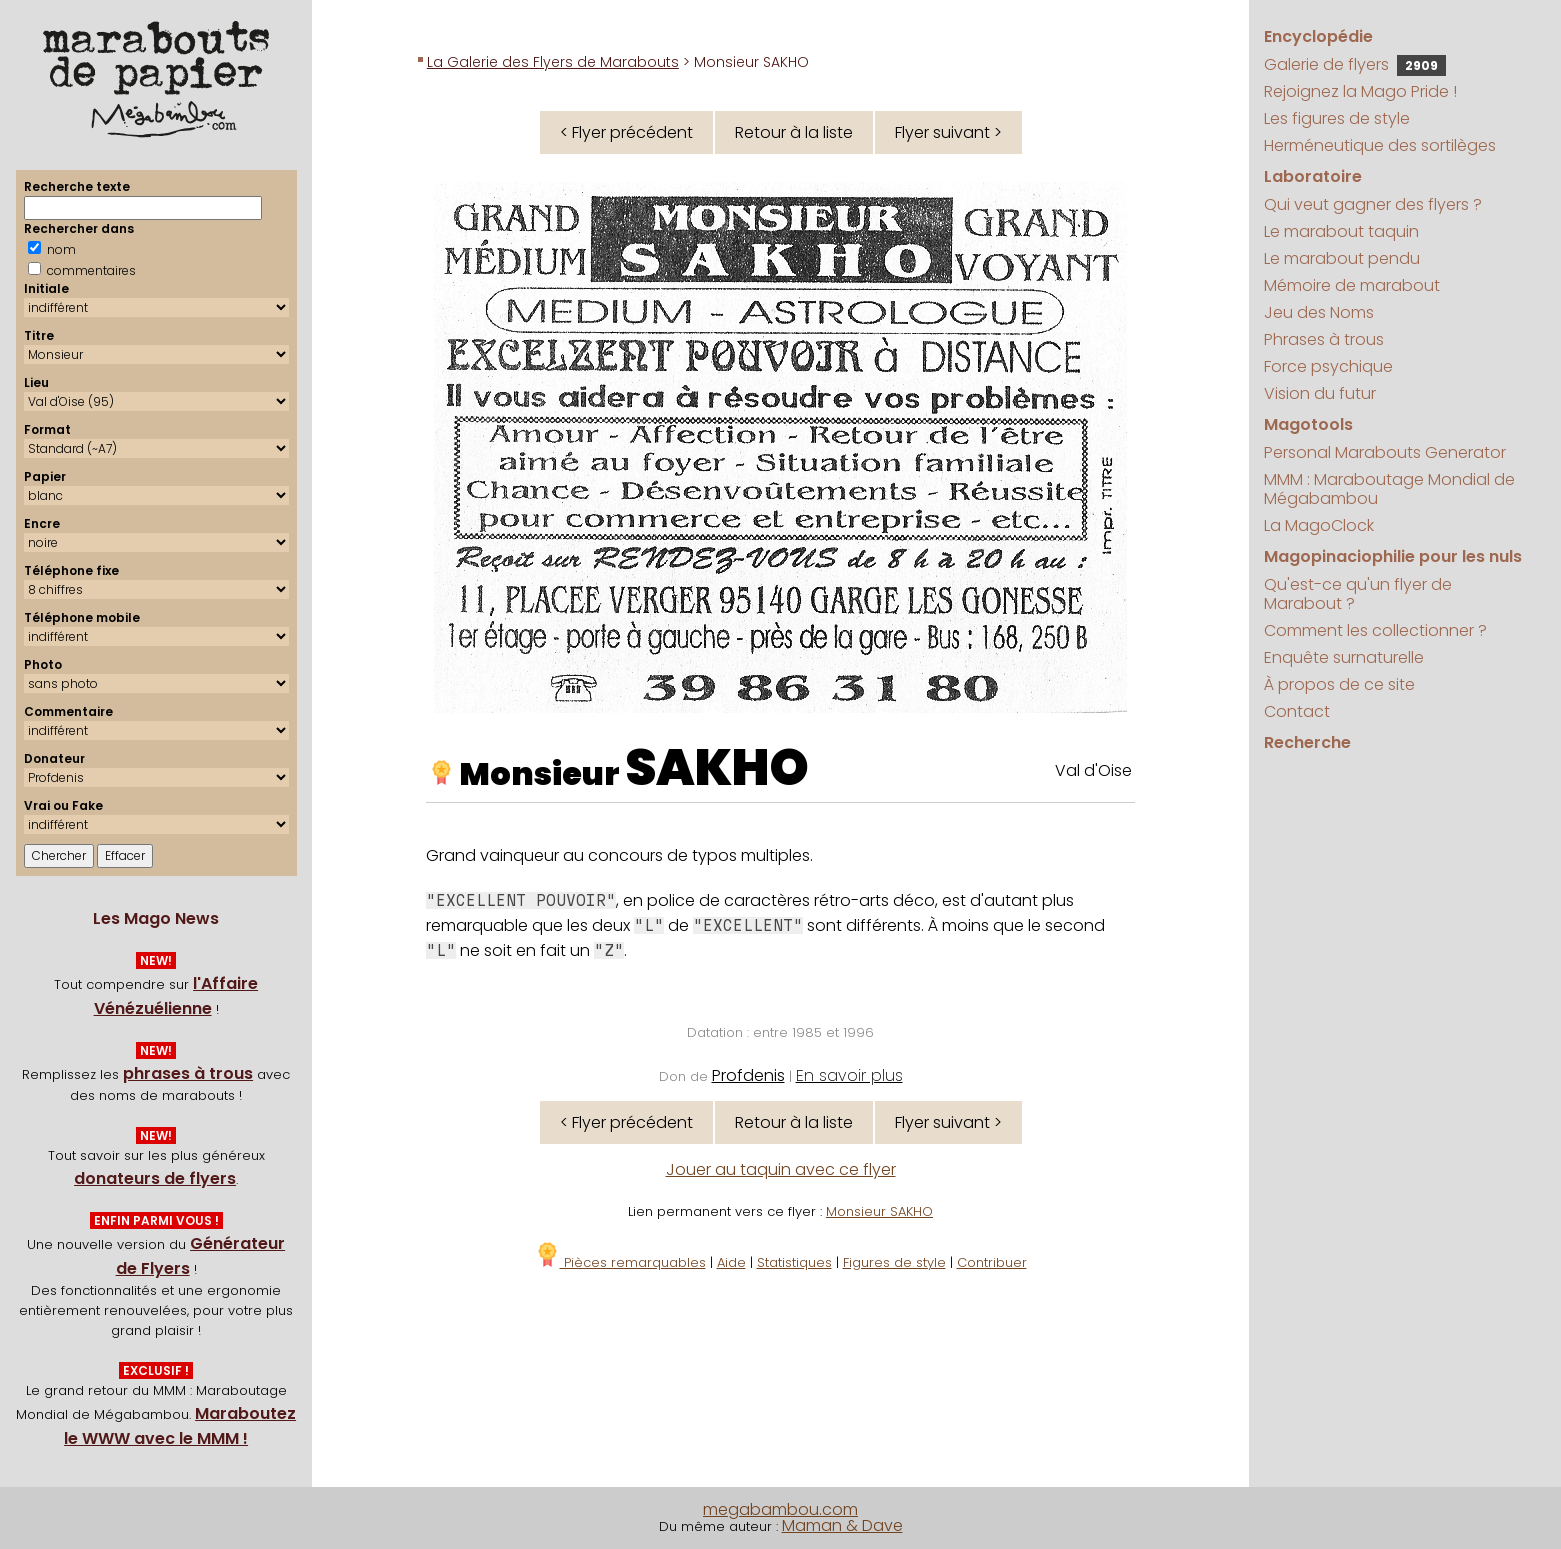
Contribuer (992, 1262)
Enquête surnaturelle (1344, 657)
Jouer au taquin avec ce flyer (781, 1169)
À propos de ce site (1339, 684)
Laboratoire (1313, 176)
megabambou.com (780, 1509)
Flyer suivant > (948, 132)
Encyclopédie (1318, 36)
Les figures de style (1337, 118)
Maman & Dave (842, 1525)
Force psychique (1328, 366)
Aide (731, 1262)
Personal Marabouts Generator (1385, 452)
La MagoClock (1319, 525)
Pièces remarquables (620, 1262)
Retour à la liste (794, 132)
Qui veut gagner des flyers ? (1373, 204)
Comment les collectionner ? (1375, 630)
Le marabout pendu (1342, 258)
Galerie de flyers (1355, 64)
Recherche (1307, 742)
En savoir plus (849, 1075)
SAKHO (717, 768)
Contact (1297, 711)
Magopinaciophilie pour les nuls (1393, 556)
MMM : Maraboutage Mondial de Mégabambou (1389, 489)
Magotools (1308, 424)
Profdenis (748, 1075)
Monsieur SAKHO (879, 1211)
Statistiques (794, 1262)
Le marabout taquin (1341, 231)
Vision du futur (1320, 393)
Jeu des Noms (1319, 312)
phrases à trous (188, 1073)
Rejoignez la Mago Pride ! (1360, 91)
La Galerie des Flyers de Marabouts (553, 62)
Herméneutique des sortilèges (1380, 145)
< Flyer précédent (626, 132)
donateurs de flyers (155, 1178)
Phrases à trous (1324, 339)
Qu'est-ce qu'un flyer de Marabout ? (1358, 594)
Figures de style (894, 1262)
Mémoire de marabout (1352, 285)
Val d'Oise (1093, 770)
